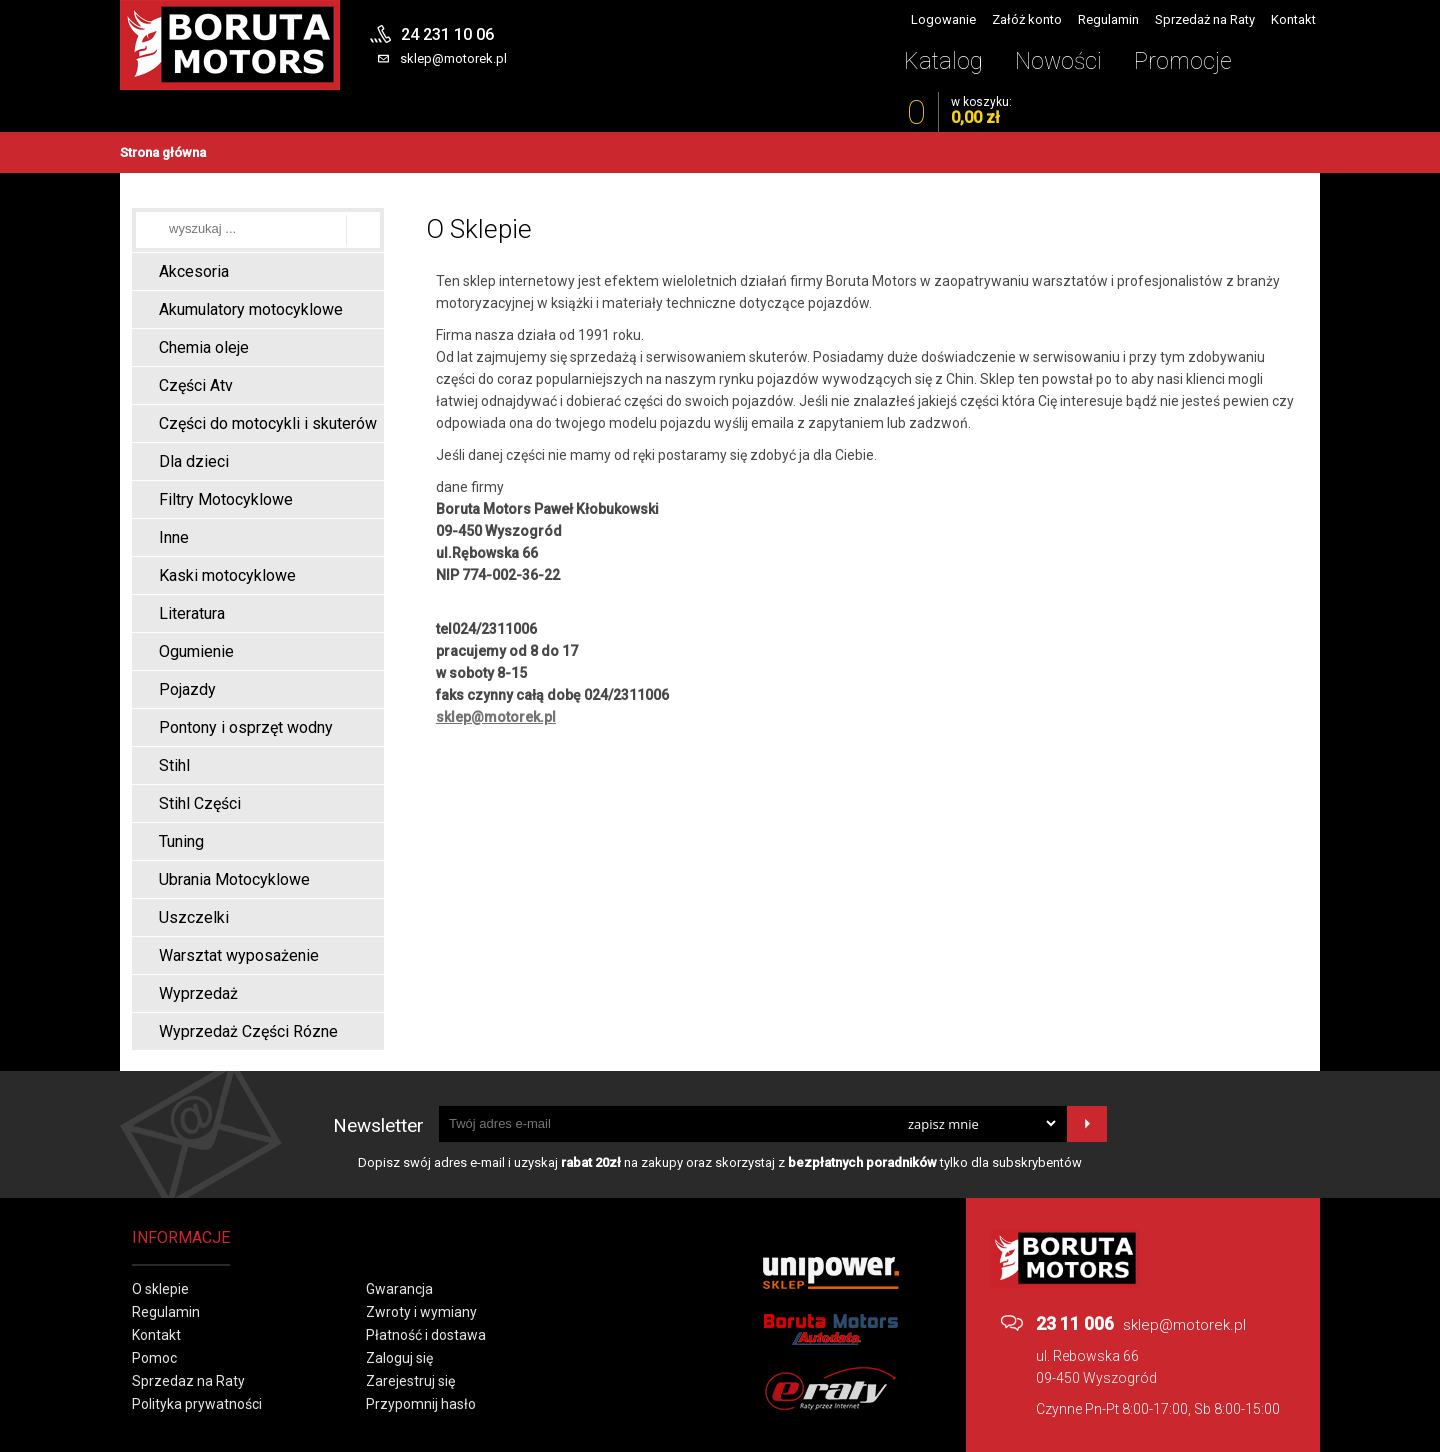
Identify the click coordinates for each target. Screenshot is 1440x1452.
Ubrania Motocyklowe (234, 879)
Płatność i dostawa (426, 1335)
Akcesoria (194, 271)
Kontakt (1293, 19)
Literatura (192, 613)
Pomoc (154, 1358)
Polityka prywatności (197, 1404)
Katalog (943, 61)
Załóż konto (1027, 19)
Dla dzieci (194, 461)
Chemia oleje (204, 347)
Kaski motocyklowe (227, 575)
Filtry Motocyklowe (226, 499)
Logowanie (943, 19)
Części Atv (196, 385)
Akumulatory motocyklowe (251, 309)
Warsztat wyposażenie (239, 955)
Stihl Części (200, 803)
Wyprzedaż (198, 993)
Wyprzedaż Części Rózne (248, 1031)
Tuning (181, 841)
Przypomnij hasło (421, 1404)
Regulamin (1108, 19)
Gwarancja (399, 1289)
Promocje (1183, 61)
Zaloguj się (399, 1358)
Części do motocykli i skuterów (268, 423)
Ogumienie (196, 651)
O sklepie (160, 1289)
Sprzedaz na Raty (188, 1381)
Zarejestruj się (410, 1381)
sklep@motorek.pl (453, 58)
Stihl (174, 765)
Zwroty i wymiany (421, 1312)
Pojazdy (187, 689)
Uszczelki (194, 917)
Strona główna (163, 152)
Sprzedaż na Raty (1205, 19)
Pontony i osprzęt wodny (246, 727)
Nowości (1058, 61)
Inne (174, 537)
